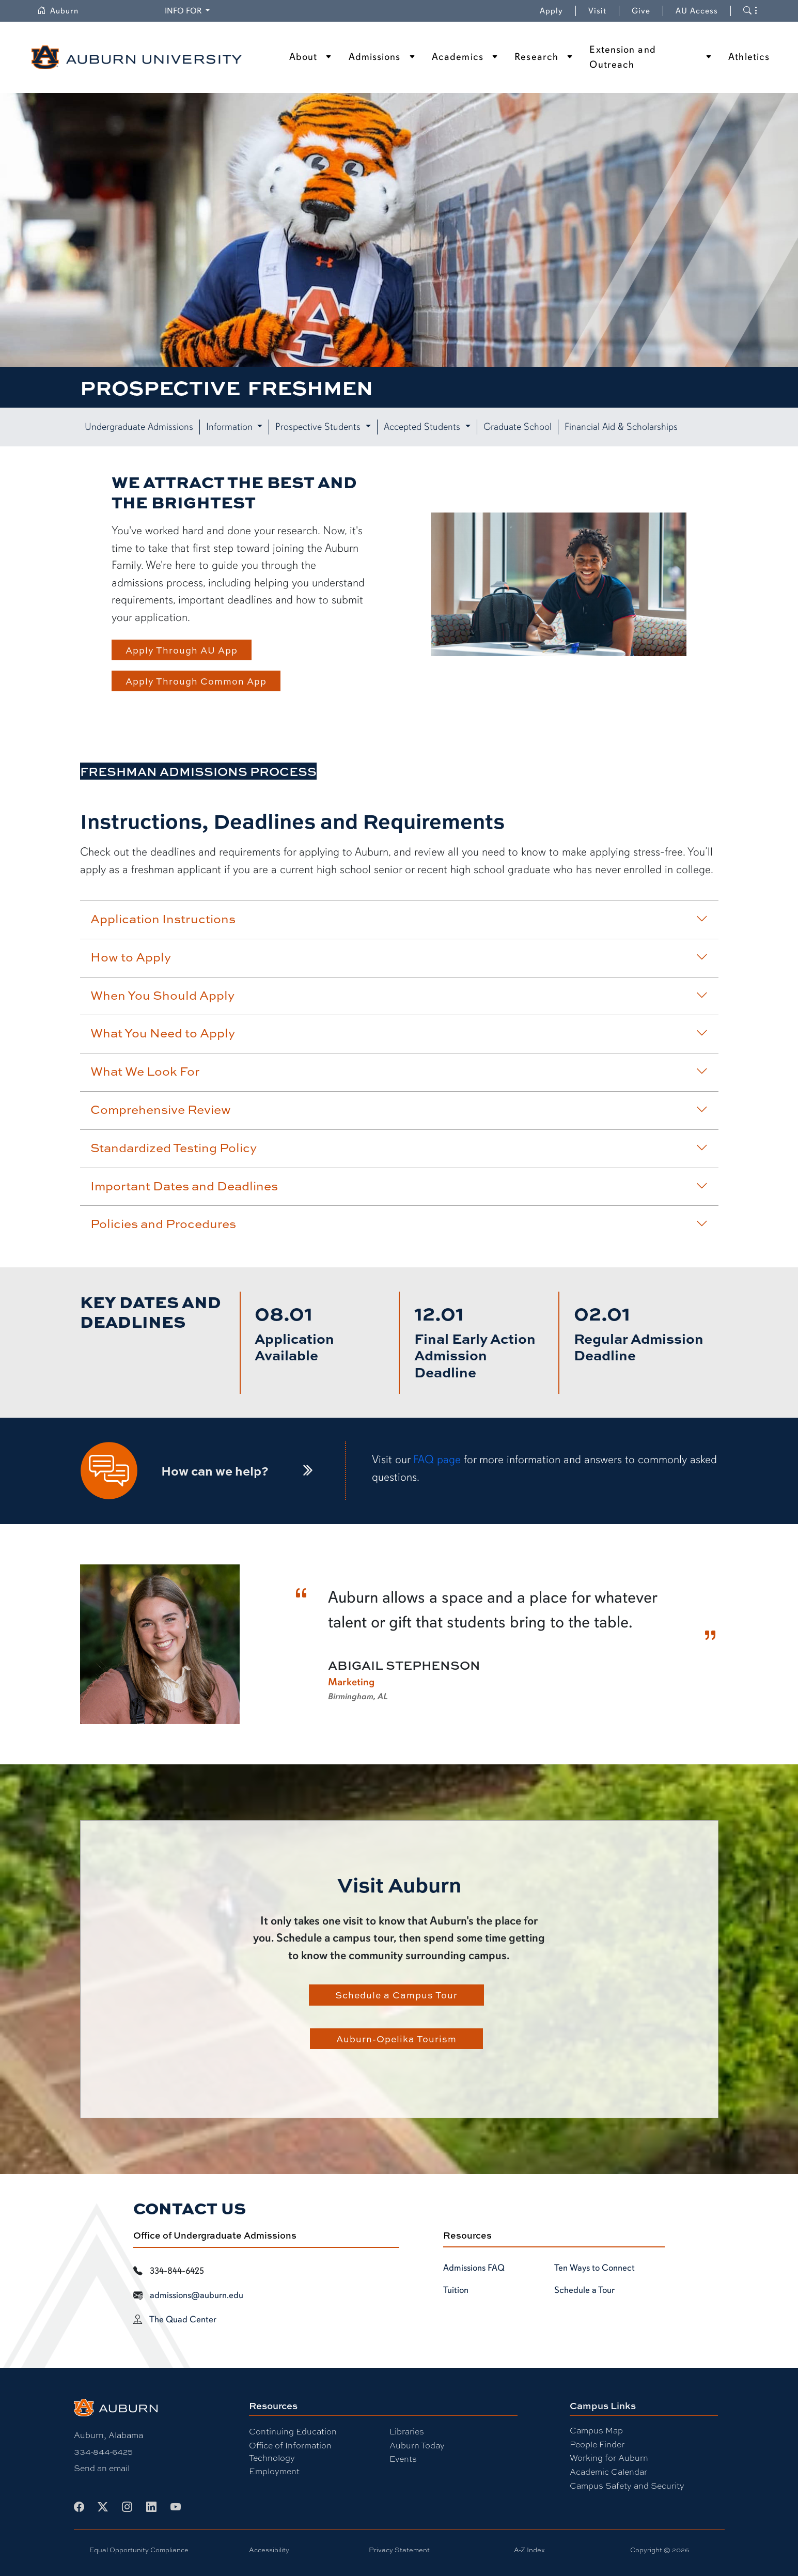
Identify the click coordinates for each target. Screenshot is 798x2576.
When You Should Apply (399, 995)
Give (647, 11)
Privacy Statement (399, 2549)
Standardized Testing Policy (399, 1147)
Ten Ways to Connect (594, 2267)
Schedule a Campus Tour (396, 1995)
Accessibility (269, 2549)
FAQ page (437, 1459)
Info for (184, 11)
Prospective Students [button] (319, 427)
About (303, 57)
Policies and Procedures (399, 1223)
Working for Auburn (609, 2457)
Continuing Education (293, 2431)
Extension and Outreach (622, 57)
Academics (457, 57)
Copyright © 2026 (659, 2549)
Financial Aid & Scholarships (621, 427)
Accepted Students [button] (423, 427)
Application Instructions (399, 918)
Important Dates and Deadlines (399, 1185)
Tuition (455, 2289)
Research (536, 57)
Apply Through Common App (196, 681)
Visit (597, 11)
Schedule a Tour (584, 2289)
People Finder (597, 2444)
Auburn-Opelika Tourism (396, 2038)
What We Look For (399, 1071)
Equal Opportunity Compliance (139, 2549)
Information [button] (230, 427)
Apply (551, 11)
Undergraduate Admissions (139, 427)
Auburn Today (417, 2445)
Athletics (749, 57)
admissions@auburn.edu (196, 2295)
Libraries (406, 2431)
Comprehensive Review (399, 1109)
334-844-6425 (103, 2451)
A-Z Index (529, 2549)
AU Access (697, 11)
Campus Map (596, 2430)
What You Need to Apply (399, 1033)
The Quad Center (182, 2319)
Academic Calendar (608, 2471)
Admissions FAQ (474, 2267)
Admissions (375, 57)
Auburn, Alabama (108, 2435)
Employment (274, 2471)
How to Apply (399, 957)
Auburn (58, 11)
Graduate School (517, 427)
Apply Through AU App (182, 650)
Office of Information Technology (290, 2451)
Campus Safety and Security (627, 2485)
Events (403, 2458)
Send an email (102, 2468)
